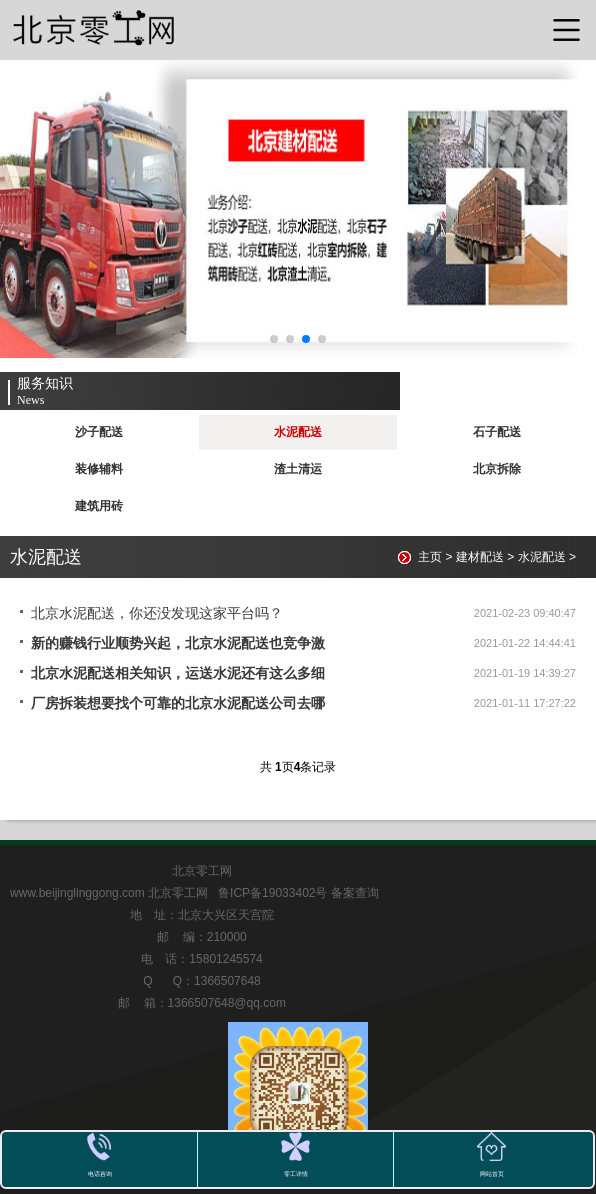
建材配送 (480, 557)
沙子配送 (99, 432)
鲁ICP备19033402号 (274, 893)
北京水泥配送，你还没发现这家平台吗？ (157, 613)
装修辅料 (99, 469)
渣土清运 (298, 469)
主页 (430, 557)
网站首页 (492, 1174)
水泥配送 (298, 432)
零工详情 (296, 1174)
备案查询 (355, 893)
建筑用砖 (99, 506)
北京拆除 (497, 469)
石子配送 (497, 432)
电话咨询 (100, 1174)
